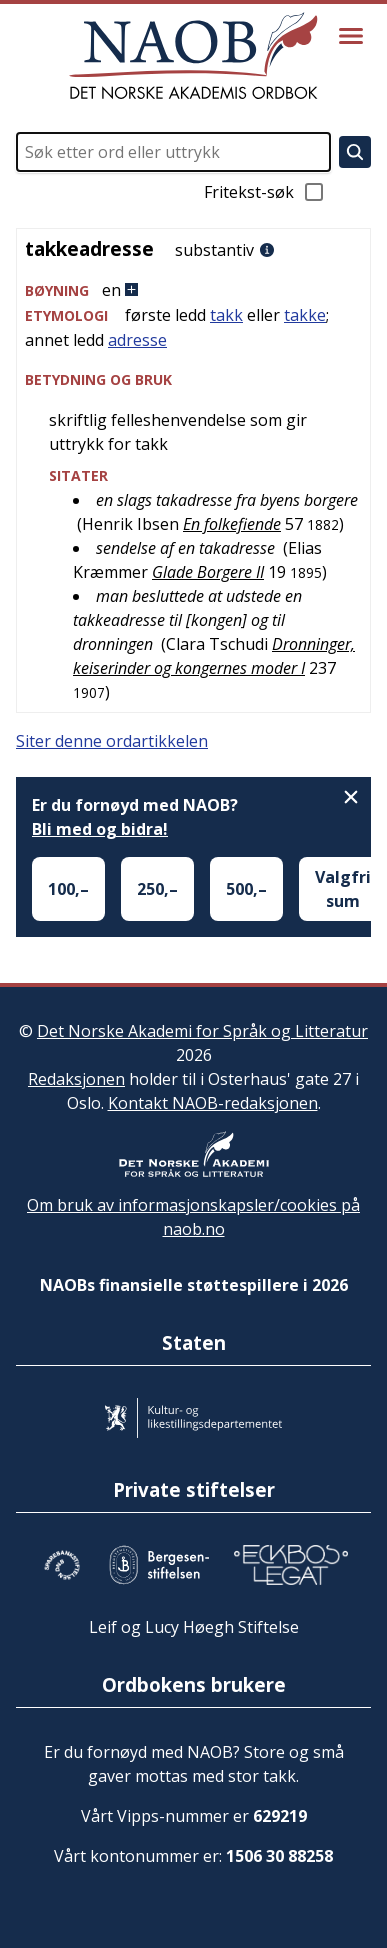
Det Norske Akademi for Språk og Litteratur (202, 1031)
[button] (193, 290)
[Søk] (355, 152)
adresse (137, 340)
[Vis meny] (351, 36)
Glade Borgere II (208, 572)
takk (226, 315)
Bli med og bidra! (100, 829)
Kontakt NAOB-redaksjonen (213, 1103)
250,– (157, 889)
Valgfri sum (343, 889)
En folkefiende (232, 524)
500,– (246, 889)
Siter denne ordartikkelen (112, 741)
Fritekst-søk (265, 192)
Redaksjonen (76, 1079)
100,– (68, 889)
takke (305, 315)
